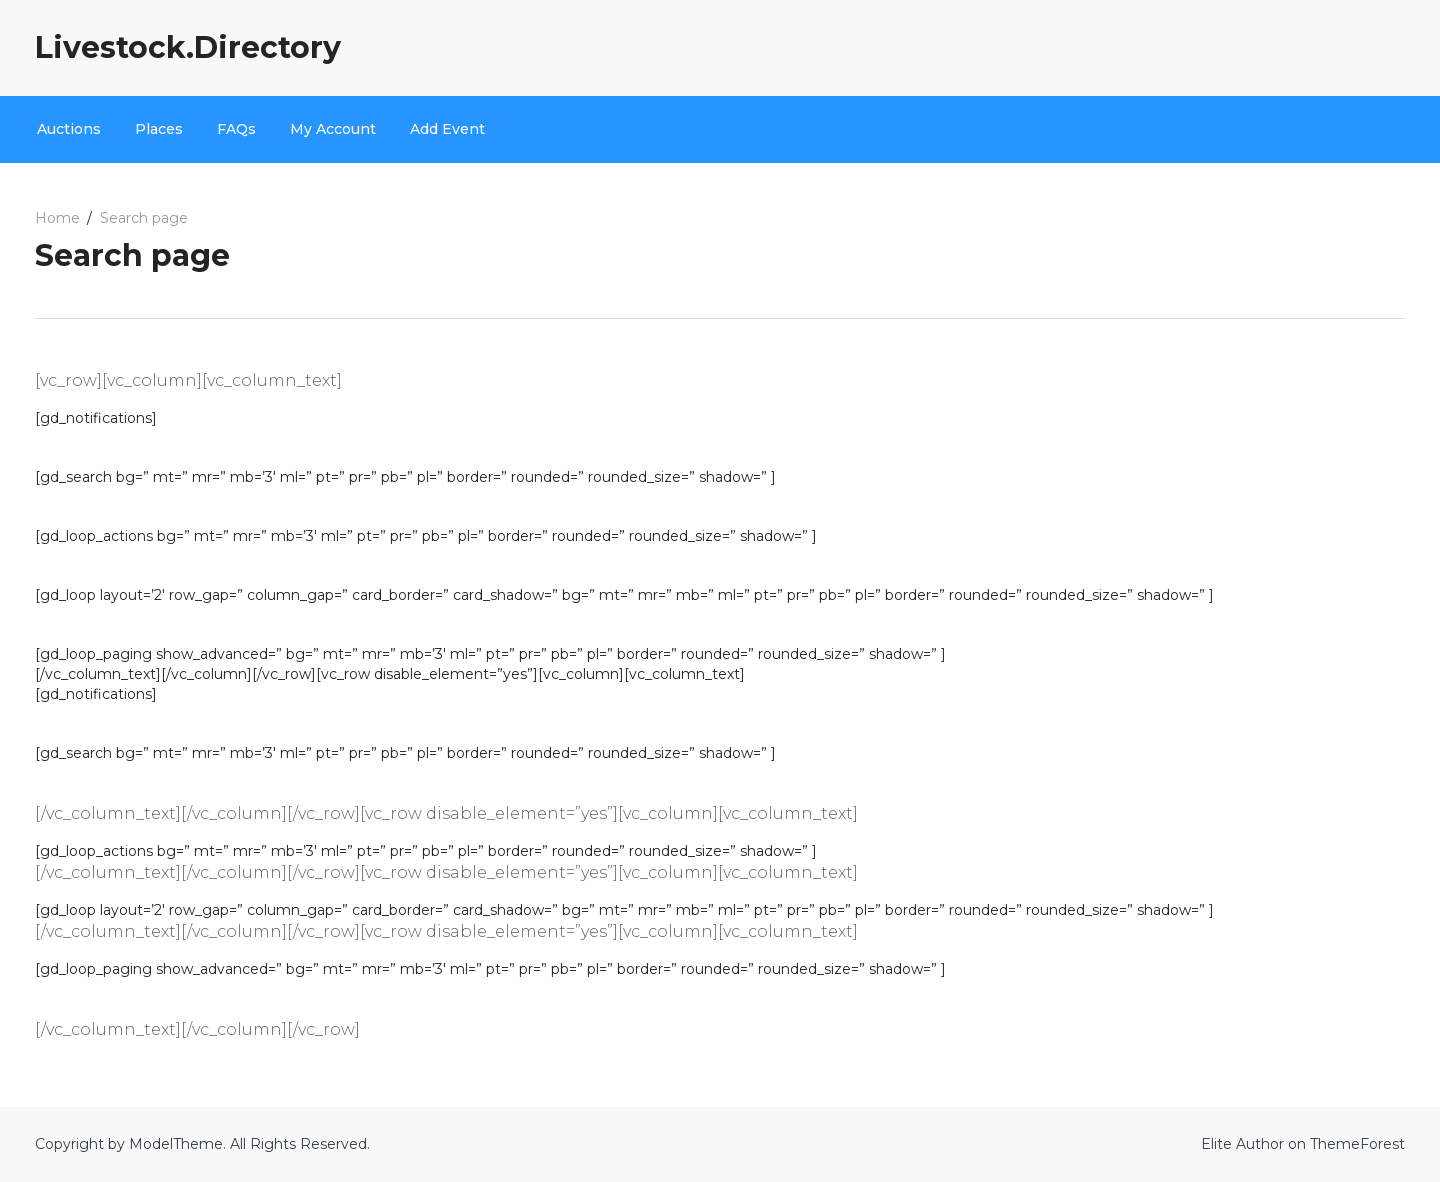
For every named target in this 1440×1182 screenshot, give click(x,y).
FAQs (236, 129)
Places (159, 129)
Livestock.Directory (188, 47)
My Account (333, 129)
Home (57, 218)
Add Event (447, 129)
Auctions (69, 129)
